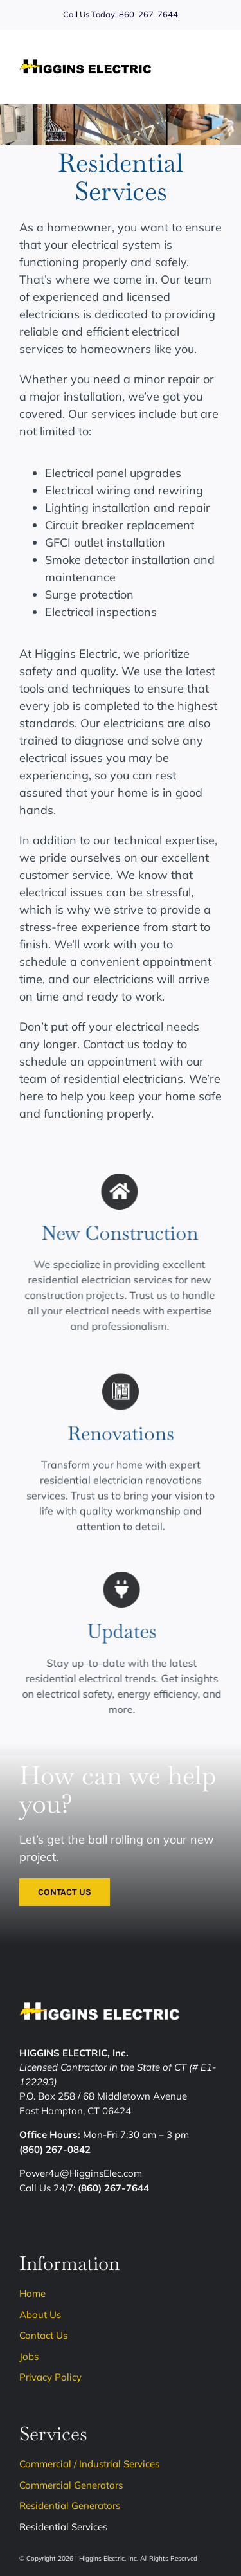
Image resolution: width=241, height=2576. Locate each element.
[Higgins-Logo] (85, 64)
